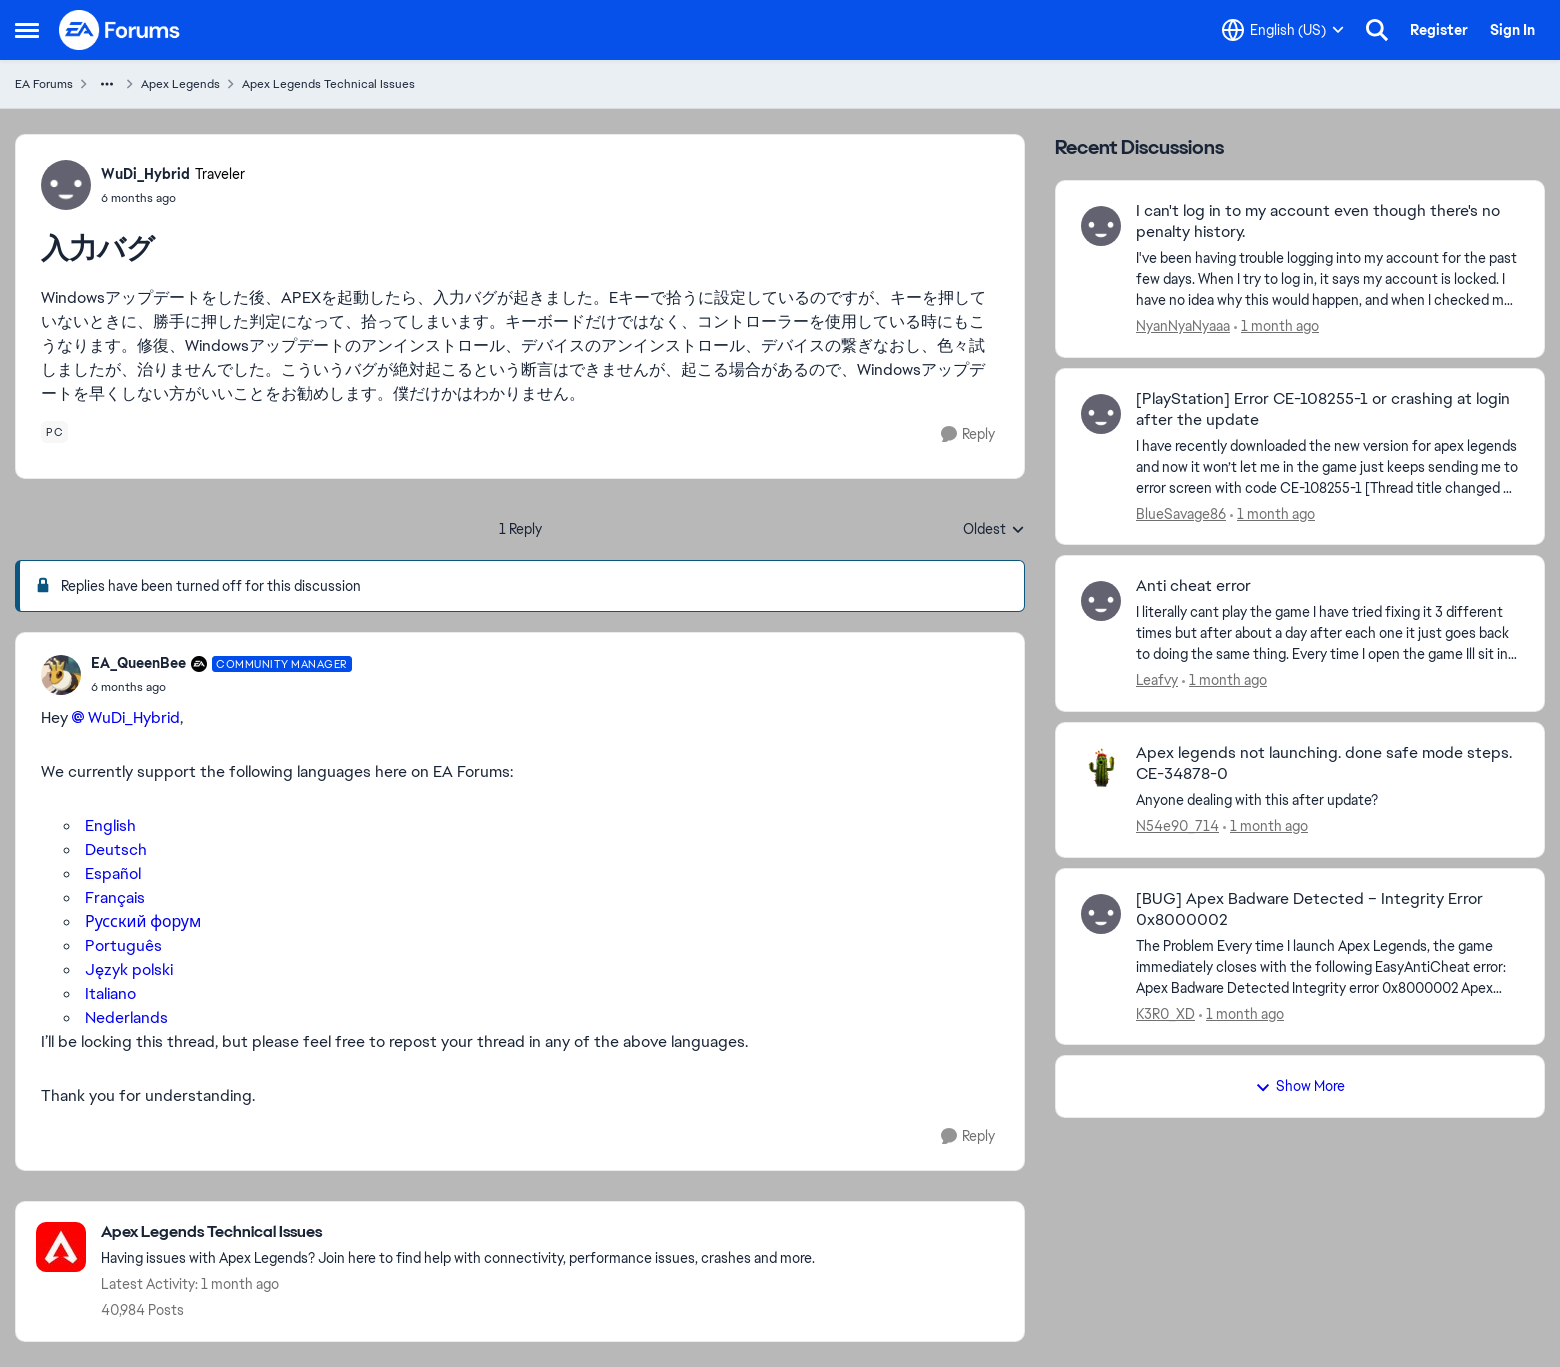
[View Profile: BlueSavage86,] (1101, 414)
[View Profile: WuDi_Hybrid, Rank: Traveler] (66, 185)
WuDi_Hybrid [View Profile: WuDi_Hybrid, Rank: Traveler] (145, 174)
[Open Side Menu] (27, 30)
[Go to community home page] (120, 30)
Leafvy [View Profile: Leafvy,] (1157, 680)
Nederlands (126, 1017)
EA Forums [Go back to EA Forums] (44, 84)
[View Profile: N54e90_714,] (1101, 768)
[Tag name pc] (54, 432)
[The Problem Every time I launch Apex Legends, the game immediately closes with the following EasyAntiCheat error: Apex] (1327, 966)
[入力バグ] (221, 687)
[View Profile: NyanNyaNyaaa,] (1101, 226)
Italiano (108, 993)
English (110, 825)
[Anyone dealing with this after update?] (1327, 800)
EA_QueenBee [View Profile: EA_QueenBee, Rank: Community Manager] (138, 663)
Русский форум (143, 921)
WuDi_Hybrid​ (134, 717)
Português (123, 945)
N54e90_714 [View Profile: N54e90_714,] (1177, 826)
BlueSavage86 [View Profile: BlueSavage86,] (1181, 513)
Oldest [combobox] (994, 530)
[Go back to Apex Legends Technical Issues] (458, 1232)
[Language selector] (1283, 30)
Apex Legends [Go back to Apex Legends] (180, 84)
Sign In (1512, 30)
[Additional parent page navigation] (107, 84)
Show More (1300, 1086)
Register (1439, 30)
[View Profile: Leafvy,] (1101, 601)
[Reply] (968, 434)
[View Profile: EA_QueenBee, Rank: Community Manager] (61, 675)
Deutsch (116, 849)
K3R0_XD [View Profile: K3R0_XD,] (1165, 1013)
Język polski (129, 969)
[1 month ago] (1276, 326)
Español (113, 873)
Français (115, 897)
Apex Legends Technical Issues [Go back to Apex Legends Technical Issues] (328, 84)
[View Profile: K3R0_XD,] (1101, 914)
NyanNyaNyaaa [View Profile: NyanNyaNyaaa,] (1183, 326)
